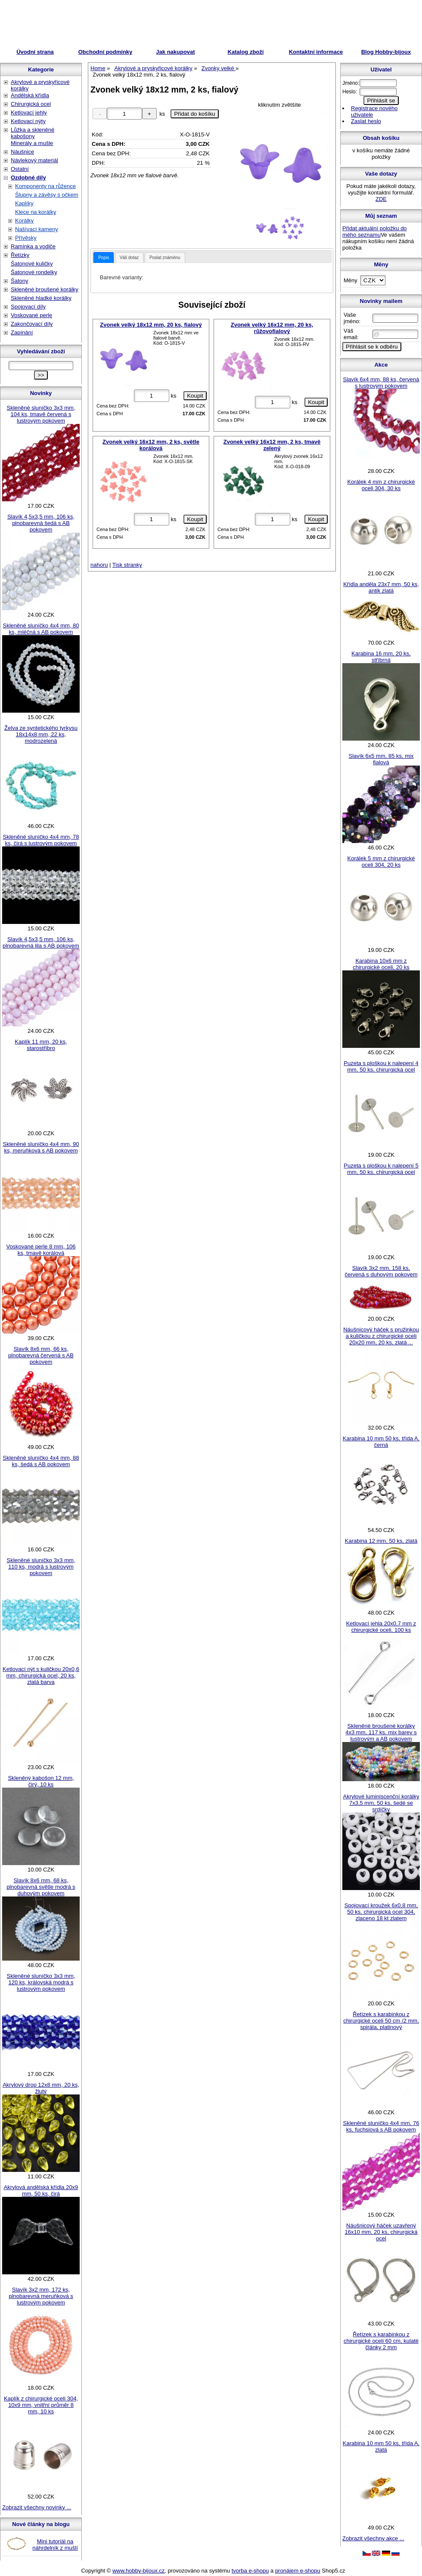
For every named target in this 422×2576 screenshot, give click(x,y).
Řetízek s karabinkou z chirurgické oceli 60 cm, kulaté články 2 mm (381, 2341)
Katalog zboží (246, 52)
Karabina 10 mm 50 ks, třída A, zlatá (381, 2446)
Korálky (24, 220)
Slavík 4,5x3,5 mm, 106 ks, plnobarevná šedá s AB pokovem (40, 523)
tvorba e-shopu (250, 2570)
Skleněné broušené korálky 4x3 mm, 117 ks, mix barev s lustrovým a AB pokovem (380, 1732)
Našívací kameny (36, 229)
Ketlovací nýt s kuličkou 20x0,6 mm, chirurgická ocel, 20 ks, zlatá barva (41, 1675)
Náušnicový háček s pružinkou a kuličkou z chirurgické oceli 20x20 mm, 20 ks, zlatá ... (381, 1336)
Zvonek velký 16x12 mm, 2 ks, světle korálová (150, 445)
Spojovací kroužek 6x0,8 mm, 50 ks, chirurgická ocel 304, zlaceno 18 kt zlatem (381, 1911)
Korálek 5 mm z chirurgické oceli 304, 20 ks (381, 861)
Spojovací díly (28, 306)
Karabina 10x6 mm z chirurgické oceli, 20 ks (381, 964)
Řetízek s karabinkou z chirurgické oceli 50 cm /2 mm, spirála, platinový (381, 2020)
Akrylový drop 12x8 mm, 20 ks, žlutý (41, 2088)
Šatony (19, 281)
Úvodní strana (35, 52)
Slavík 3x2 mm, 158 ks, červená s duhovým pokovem (380, 1271)
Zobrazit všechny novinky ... (36, 2507)
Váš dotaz (129, 257)
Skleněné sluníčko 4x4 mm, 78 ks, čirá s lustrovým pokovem (41, 840)
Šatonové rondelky (34, 272)
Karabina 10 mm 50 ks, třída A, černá (381, 1441)
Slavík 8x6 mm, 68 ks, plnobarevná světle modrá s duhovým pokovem (40, 1886)
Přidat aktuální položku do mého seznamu (374, 231)
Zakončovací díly (32, 324)
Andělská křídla (30, 95)
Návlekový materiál (34, 160)
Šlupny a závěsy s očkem (46, 195)
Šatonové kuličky (32, 263)
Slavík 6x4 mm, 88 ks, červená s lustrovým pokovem (381, 382)
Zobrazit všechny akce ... (373, 2538)
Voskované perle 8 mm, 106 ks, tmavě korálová (40, 1249)
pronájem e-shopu (297, 2570)
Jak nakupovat (175, 52)
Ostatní (20, 169)
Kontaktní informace (316, 52)
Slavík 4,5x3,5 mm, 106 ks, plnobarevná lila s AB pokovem (41, 942)
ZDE (381, 199)
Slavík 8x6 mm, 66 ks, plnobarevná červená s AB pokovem (41, 1355)
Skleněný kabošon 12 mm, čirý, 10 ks (41, 1781)
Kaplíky (24, 203)
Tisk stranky (127, 565)
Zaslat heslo (366, 121)
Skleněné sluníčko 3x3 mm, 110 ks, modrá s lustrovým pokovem (41, 1566)
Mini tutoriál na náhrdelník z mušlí (55, 2544)
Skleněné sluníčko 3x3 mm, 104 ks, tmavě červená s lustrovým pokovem (41, 414)
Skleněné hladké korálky (41, 298)
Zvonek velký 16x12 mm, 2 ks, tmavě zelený (271, 445)
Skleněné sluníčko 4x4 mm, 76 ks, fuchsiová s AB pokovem (381, 2126)
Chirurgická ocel (31, 104)
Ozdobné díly (28, 177)
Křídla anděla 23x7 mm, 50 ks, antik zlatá (381, 587)
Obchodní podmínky (105, 52)
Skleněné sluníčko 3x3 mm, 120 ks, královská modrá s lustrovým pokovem (41, 1982)
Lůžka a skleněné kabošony (32, 133)
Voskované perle (31, 315)
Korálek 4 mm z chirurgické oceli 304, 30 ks (381, 485)
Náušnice (22, 151)
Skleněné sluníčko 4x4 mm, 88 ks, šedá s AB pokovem (41, 1461)
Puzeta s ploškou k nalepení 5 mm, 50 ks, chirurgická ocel (381, 1168)
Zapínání (22, 332)
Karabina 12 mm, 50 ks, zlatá (381, 1541)
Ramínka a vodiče (33, 246)
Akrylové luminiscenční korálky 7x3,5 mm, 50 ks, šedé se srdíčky (381, 1803)
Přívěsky (26, 238)
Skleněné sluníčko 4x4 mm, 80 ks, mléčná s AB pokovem (41, 628)
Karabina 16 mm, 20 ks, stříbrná (380, 656)
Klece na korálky (35, 212)
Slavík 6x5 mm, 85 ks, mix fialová (381, 759)
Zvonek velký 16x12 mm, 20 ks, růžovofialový (272, 327)
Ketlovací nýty (28, 121)
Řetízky (20, 255)
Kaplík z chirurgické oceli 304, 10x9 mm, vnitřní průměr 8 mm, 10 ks (41, 2405)
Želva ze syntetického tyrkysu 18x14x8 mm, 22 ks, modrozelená (41, 734)
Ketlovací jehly (29, 112)
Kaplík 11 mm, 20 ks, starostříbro (41, 1044)
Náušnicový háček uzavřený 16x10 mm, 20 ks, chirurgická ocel (380, 2232)
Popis (103, 257)
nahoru (99, 565)
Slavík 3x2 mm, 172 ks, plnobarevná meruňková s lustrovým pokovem (41, 2296)
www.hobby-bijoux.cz (138, 2570)
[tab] (103, 257)
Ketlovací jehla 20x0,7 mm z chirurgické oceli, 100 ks (381, 1626)
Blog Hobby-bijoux (386, 52)
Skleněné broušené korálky (44, 289)
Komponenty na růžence (45, 186)
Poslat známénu (164, 257)
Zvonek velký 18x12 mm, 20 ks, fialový (151, 324)
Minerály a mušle (32, 143)
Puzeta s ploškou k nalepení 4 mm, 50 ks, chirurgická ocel (381, 1066)
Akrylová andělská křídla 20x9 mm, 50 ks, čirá (41, 2190)
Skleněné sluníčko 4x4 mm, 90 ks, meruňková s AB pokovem (41, 1147)
